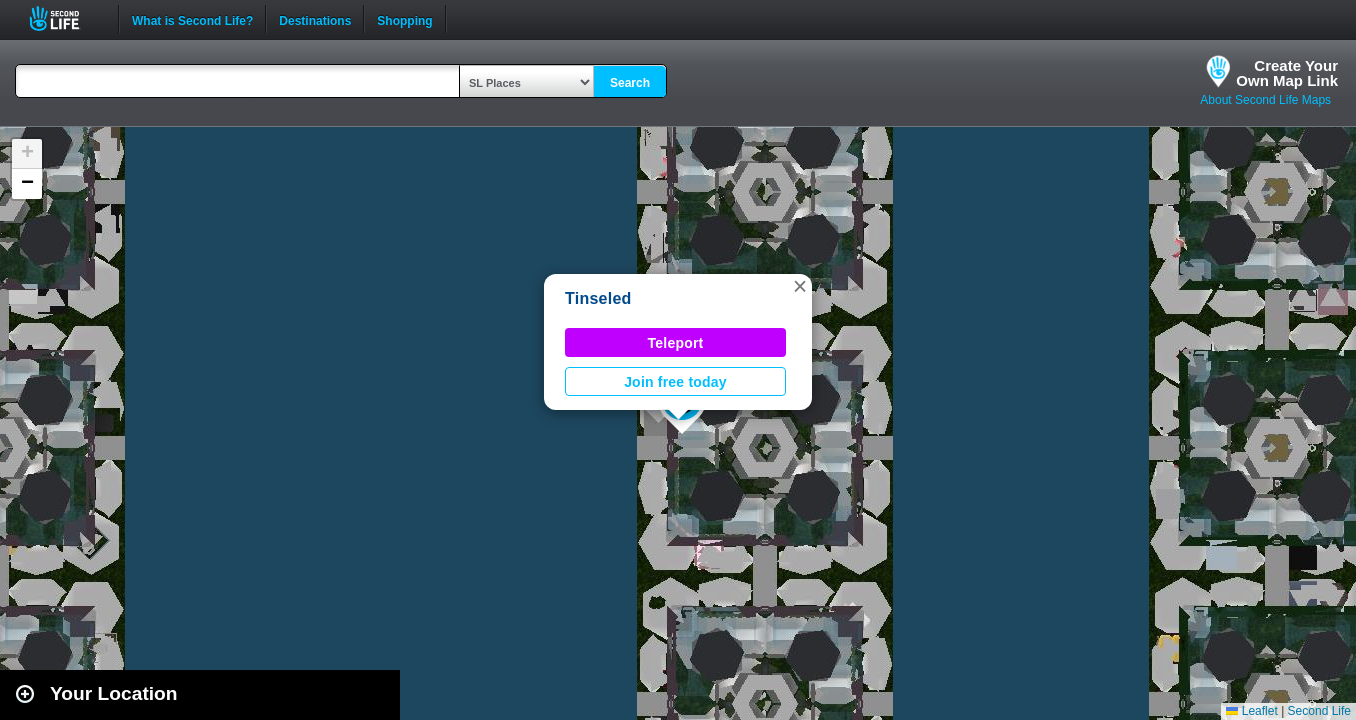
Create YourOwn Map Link (1287, 73)
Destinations (315, 19)
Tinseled (598, 298)
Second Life (65, 18)
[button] (800, 286)
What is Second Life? (192, 19)
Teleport (676, 343)
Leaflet (1251, 711)
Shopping (404, 19)
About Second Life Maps (1265, 100)
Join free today (675, 382)
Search (630, 83)
